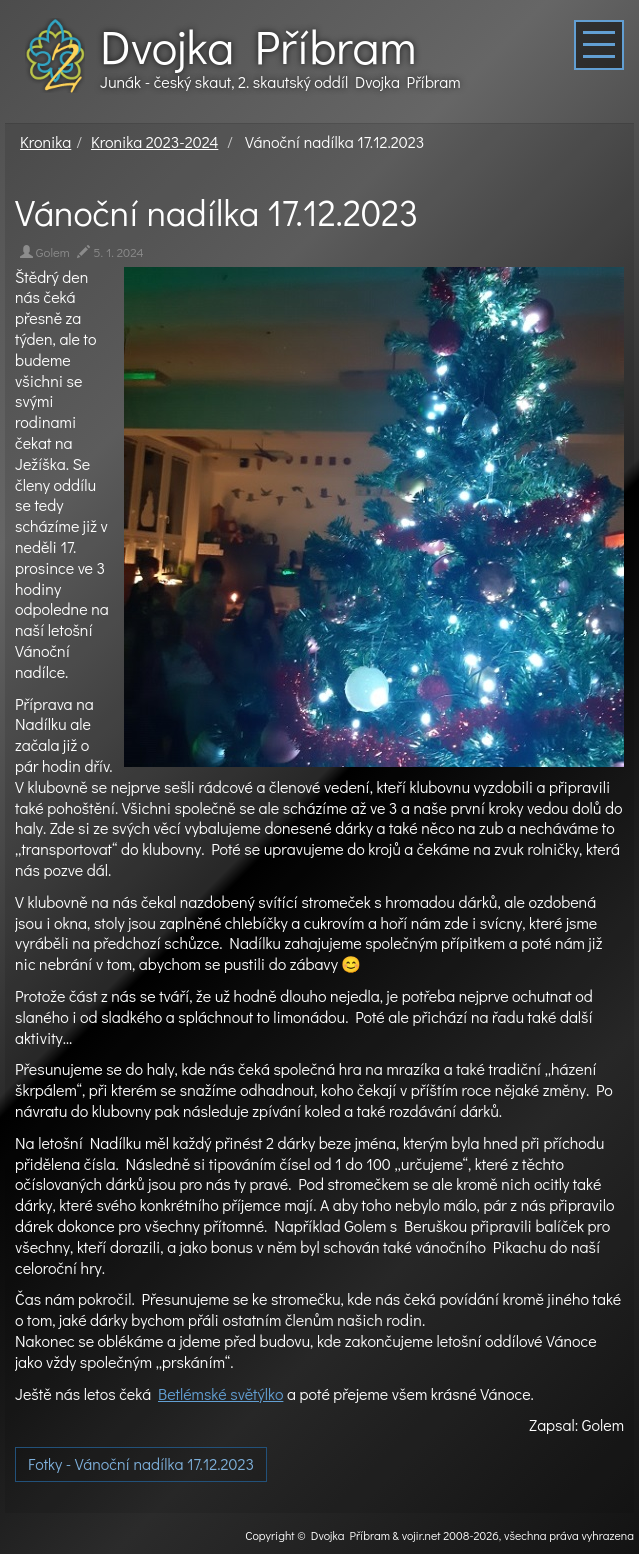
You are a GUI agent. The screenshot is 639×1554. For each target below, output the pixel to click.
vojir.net (421, 1535)
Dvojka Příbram (258, 46)
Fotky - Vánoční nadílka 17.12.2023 (141, 1463)
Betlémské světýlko (220, 1393)
